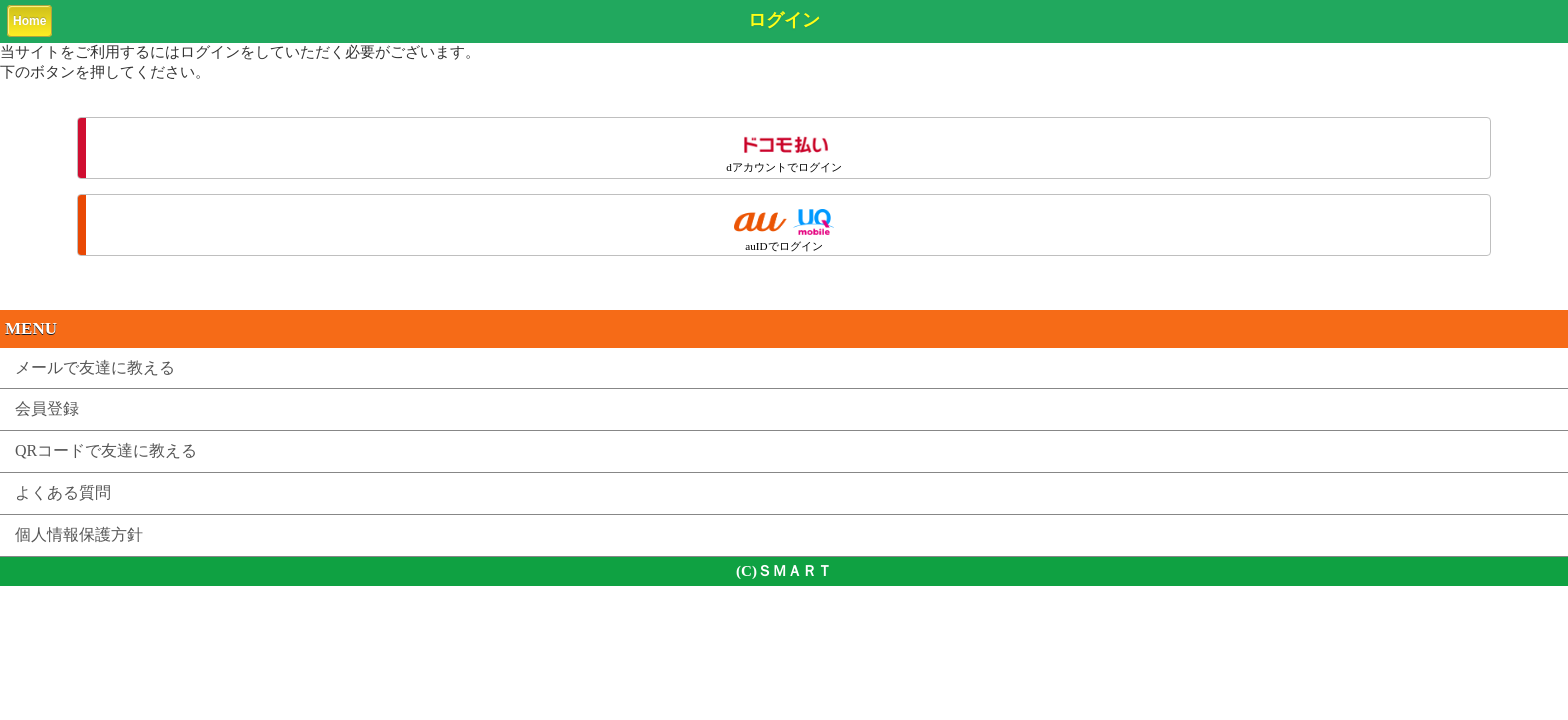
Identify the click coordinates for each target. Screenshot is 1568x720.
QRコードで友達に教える (106, 450)
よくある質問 (63, 492)
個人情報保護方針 (79, 534)
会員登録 (47, 408)
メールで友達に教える (95, 367)
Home (29, 21)
